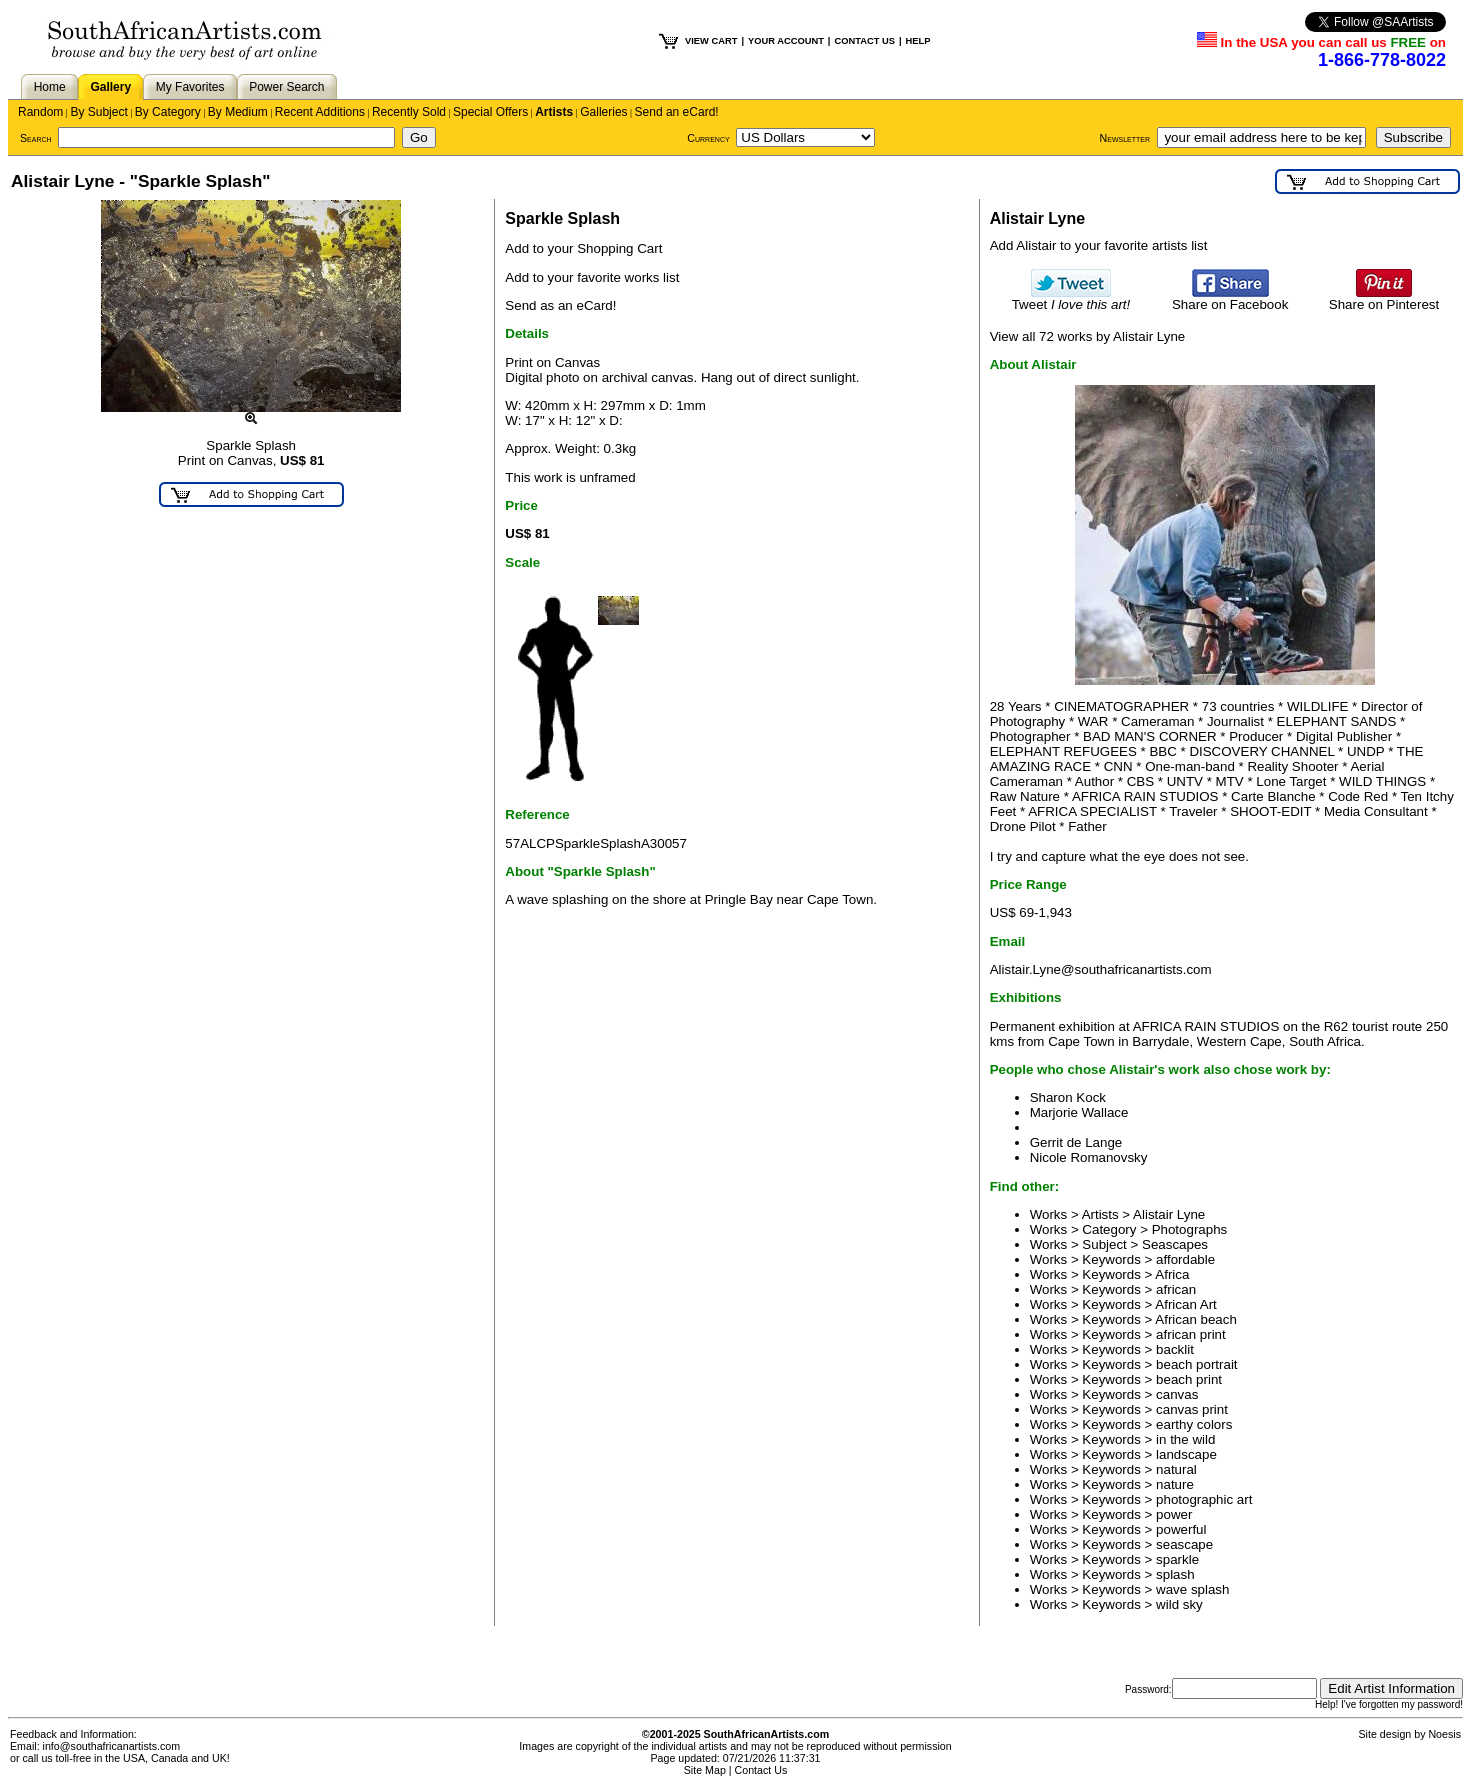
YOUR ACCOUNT (786, 41)
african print (1191, 1334)
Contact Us (761, 1770)
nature (1175, 1484)
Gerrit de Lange (1076, 1142)
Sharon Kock (1068, 1097)
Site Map (705, 1770)
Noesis (1444, 1734)
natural (1176, 1469)
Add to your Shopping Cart (583, 248)
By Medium (238, 112)
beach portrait (1197, 1364)
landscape (1186, 1454)
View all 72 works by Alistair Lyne (1088, 336)
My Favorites (190, 87)
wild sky (1179, 1604)
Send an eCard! (677, 112)
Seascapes (1175, 1244)
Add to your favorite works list (592, 277)
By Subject (98, 112)
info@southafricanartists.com (112, 1746)
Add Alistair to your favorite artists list (1099, 245)
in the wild (1185, 1439)
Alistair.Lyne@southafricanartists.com (1101, 969)
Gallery (110, 87)
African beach (1196, 1319)
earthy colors (1194, 1424)
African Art (1185, 1304)
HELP (918, 41)
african (1176, 1289)
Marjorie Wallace (1079, 1112)
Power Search (286, 87)
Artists (554, 112)
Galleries (603, 112)
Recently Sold (409, 112)
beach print (1189, 1379)
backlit (1175, 1349)
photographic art (1204, 1499)
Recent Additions (320, 112)
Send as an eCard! (560, 305)
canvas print (1192, 1409)
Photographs (1190, 1229)
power (1174, 1514)
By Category (168, 112)
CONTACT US (864, 41)
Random (40, 112)
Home (50, 87)
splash (1175, 1574)
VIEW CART (711, 41)
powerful (1181, 1529)
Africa (1172, 1274)
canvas (1177, 1394)
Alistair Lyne (1169, 1214)
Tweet (1071, 298)
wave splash (1192, 1589)
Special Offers (490, 112)
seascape (1184, 1544)
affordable (1185, 1259)
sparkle (1177, 1559)
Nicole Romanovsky (1089, 1157)
